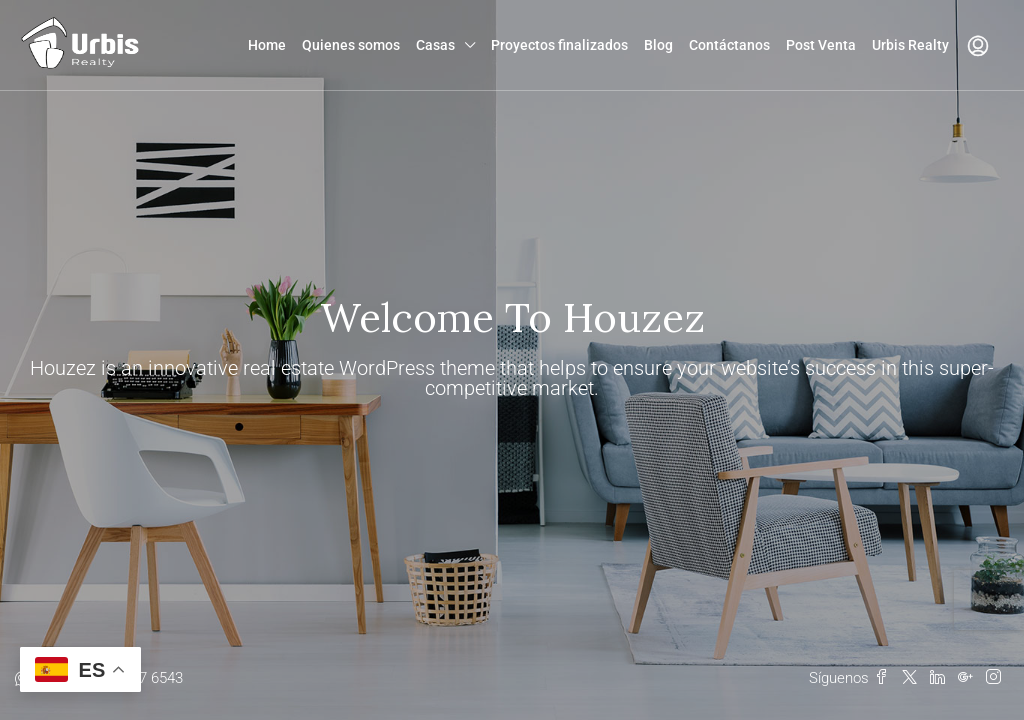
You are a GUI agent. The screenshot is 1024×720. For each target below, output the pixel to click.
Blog (658, 45)
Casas (435, 45)
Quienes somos (351, 45)
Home (267, 45)
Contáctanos (729, 45)
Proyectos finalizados (559, 45)
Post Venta (821, 45)
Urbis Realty (910, 45)
